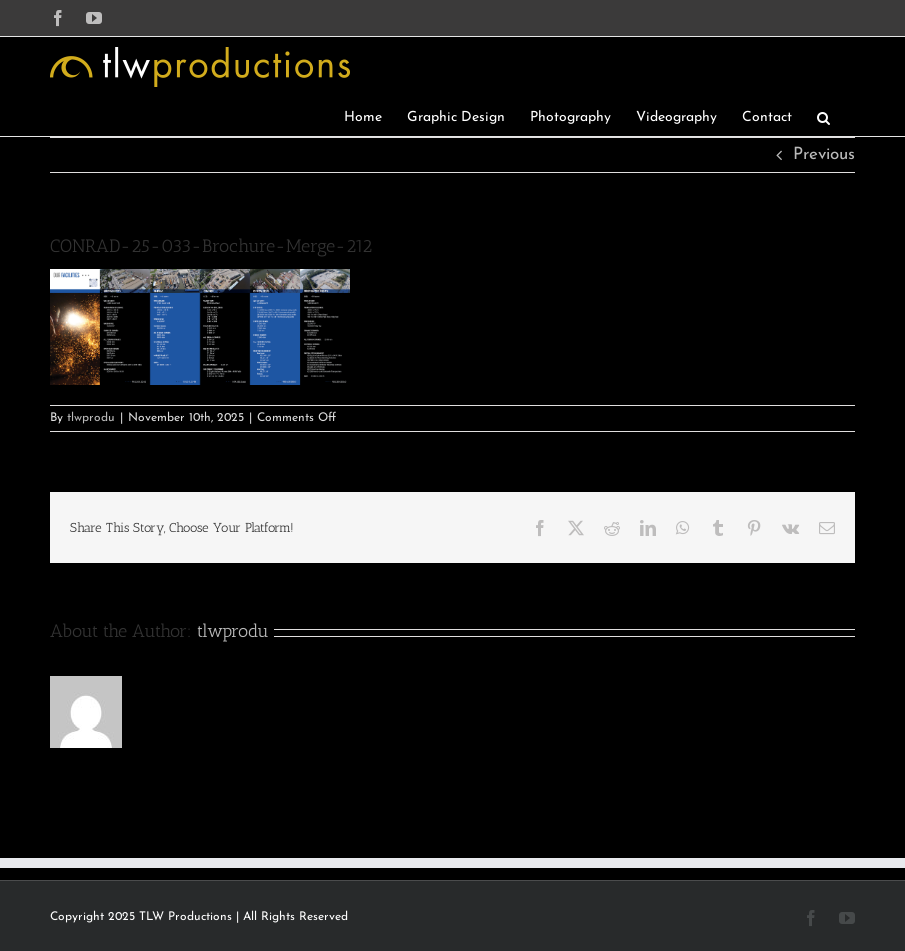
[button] (823, 116)
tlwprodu (91, 418)
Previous (824, 154)
